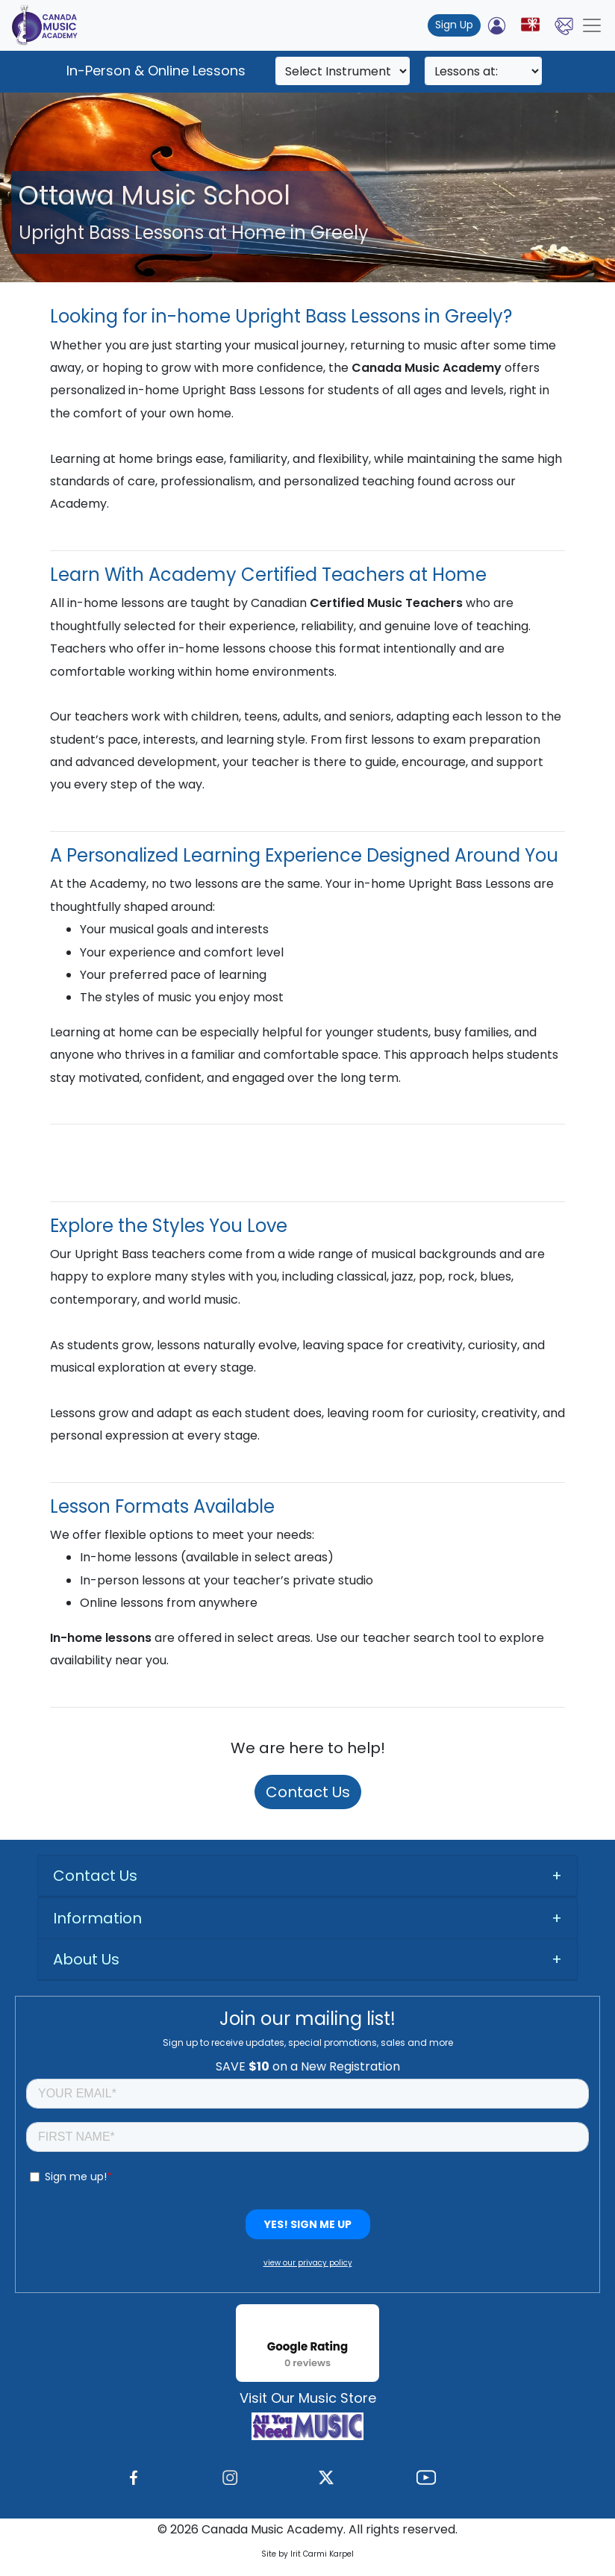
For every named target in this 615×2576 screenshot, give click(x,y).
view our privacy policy (307, 2262)
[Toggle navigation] (592, 25)
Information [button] (97, 1918)
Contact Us (308, 1792)
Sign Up (454, 24)
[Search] (342, 71)
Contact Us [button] (95, 1875)
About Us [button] (86, 1959)
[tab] (307, 1876)
